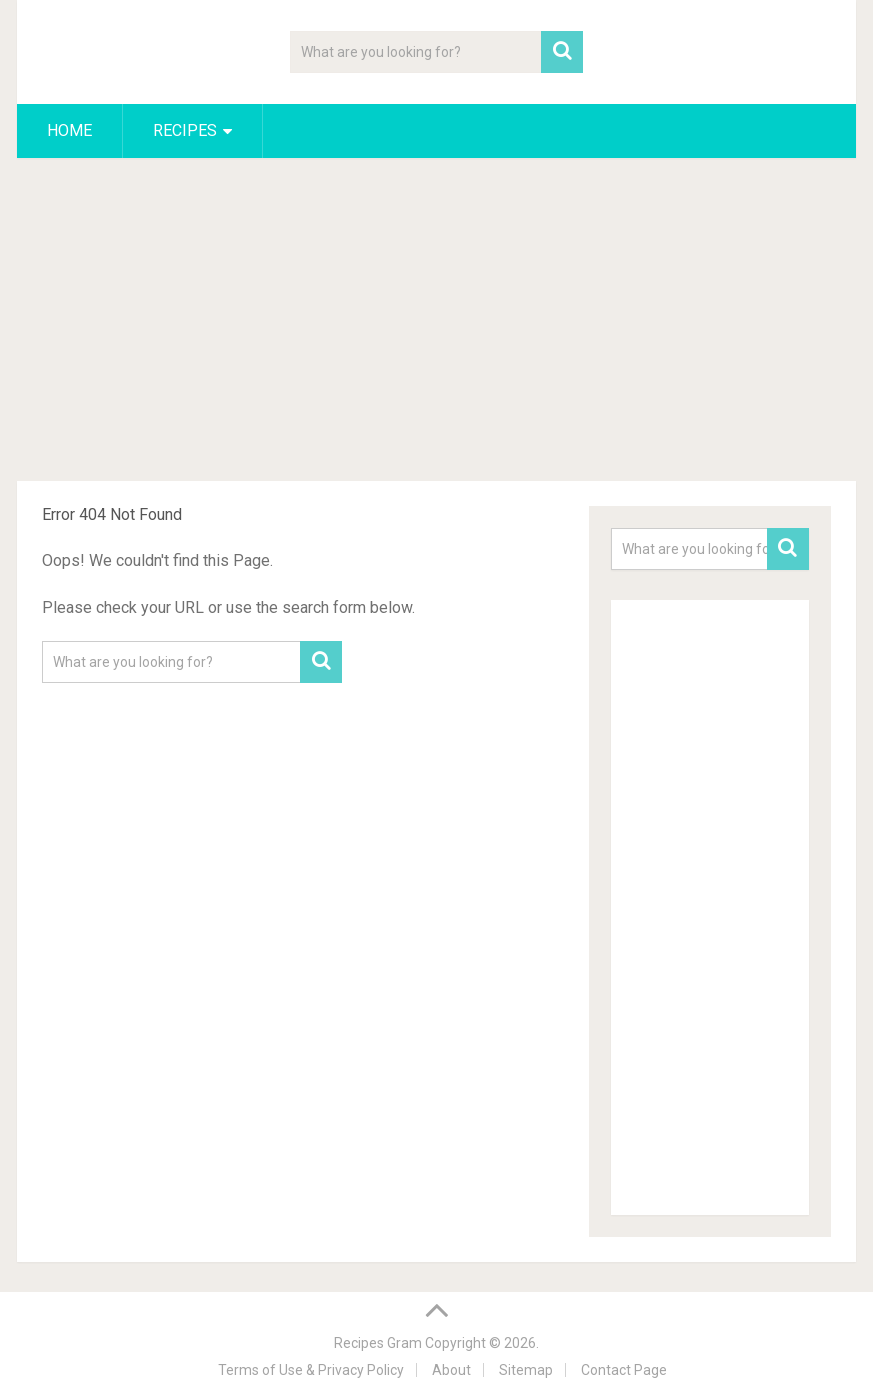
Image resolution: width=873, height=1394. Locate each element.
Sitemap (526, 1370)
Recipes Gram (378, 1343)
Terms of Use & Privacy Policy (311, 1370)
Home (69, 130)
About (451, 1370)
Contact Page (624, 1370)
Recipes (185, 130)
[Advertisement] (436, 323)
